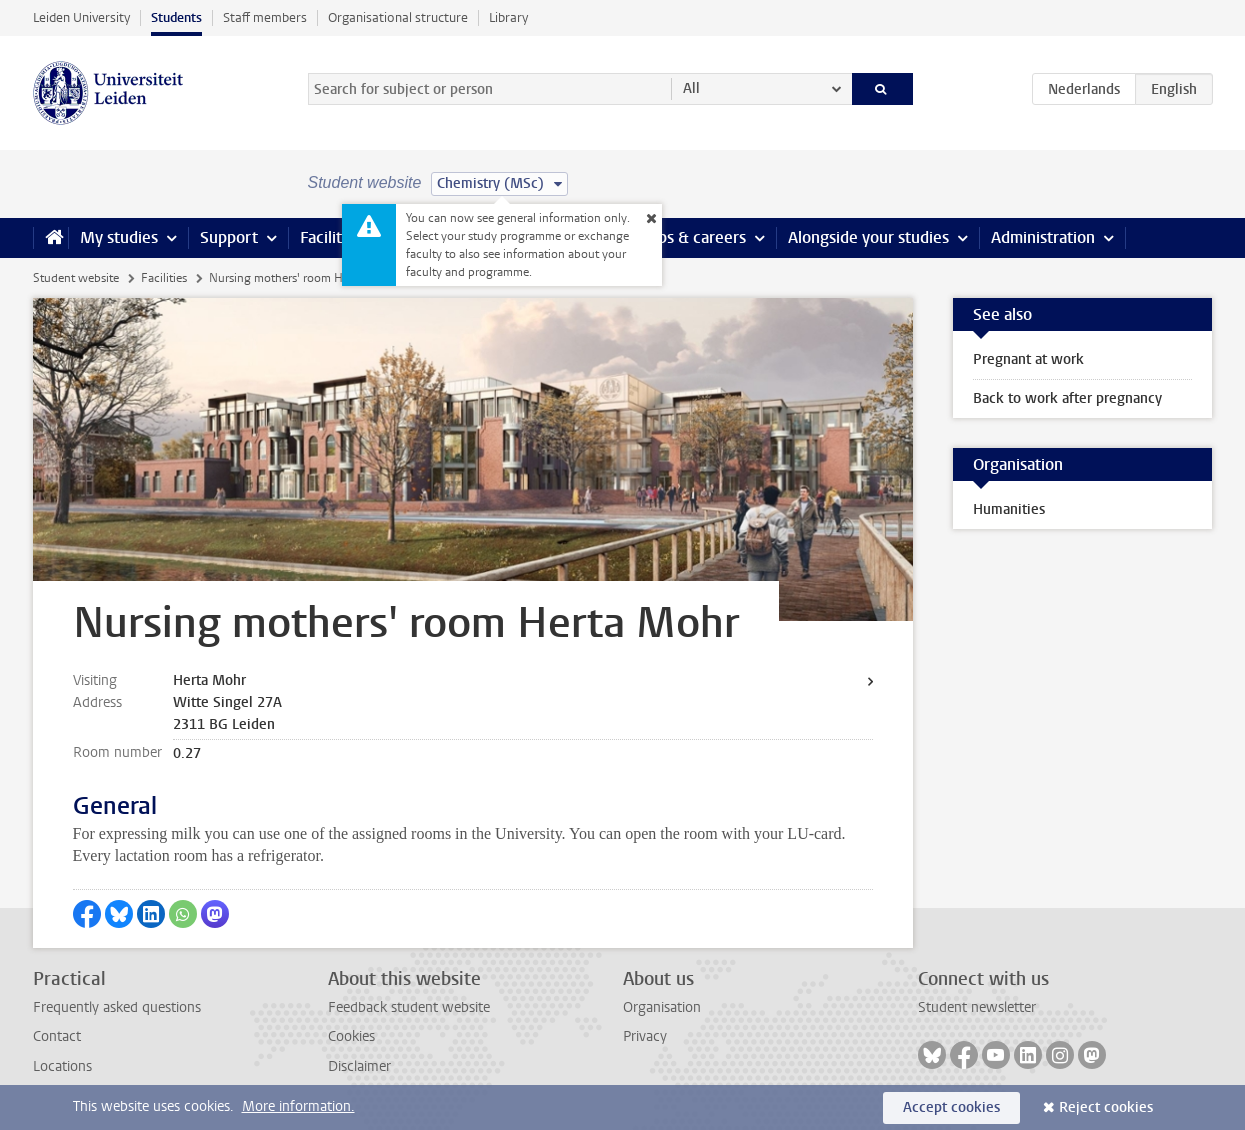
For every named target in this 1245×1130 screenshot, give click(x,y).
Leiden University (81, 17)
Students (176, 17)
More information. (298, 1106)
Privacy (645, 1036)
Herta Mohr (209, 680)
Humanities (1009, 509)
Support (229, 237)
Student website (76, 278)
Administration (1043, 237)
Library (508, 17)
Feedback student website (409, 1007)
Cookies (351, 1036)
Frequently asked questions (117, 1007)
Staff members (265, 17)
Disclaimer (359, 1066)
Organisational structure (398, 17)
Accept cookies (951, 1107)
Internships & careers (670, 237)
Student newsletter (977, 1007)
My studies (119, 237)
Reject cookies (1106, 1107)
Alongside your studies (868, 237)
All (691, 88)
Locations (62, 1066)
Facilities (331, 237)
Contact (57, 1036)
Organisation (662, 1007)
